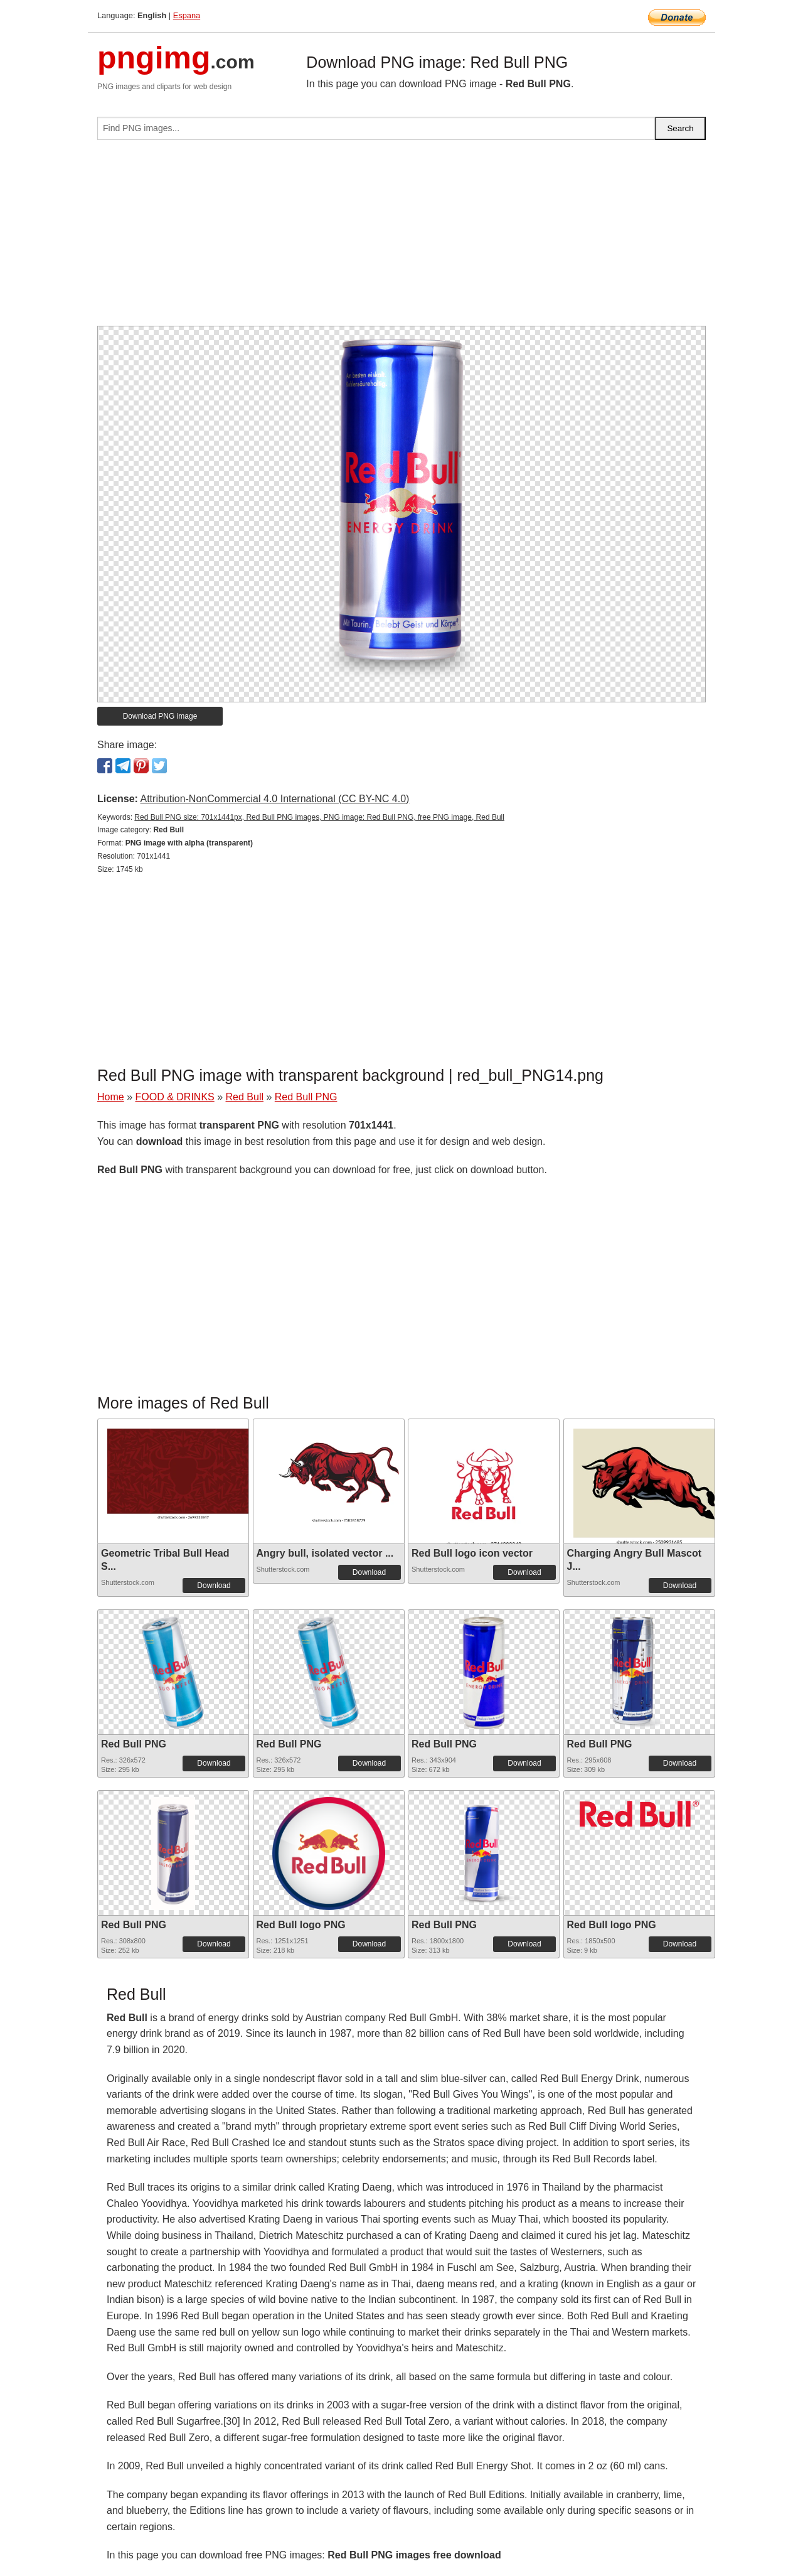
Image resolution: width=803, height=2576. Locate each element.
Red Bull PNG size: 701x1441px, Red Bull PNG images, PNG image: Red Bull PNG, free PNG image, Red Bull (319, 817)
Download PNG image (160, 716)
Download (213, 1585)
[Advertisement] (401, 238)
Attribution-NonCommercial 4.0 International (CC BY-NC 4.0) (274, 798)
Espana (186, 15)
